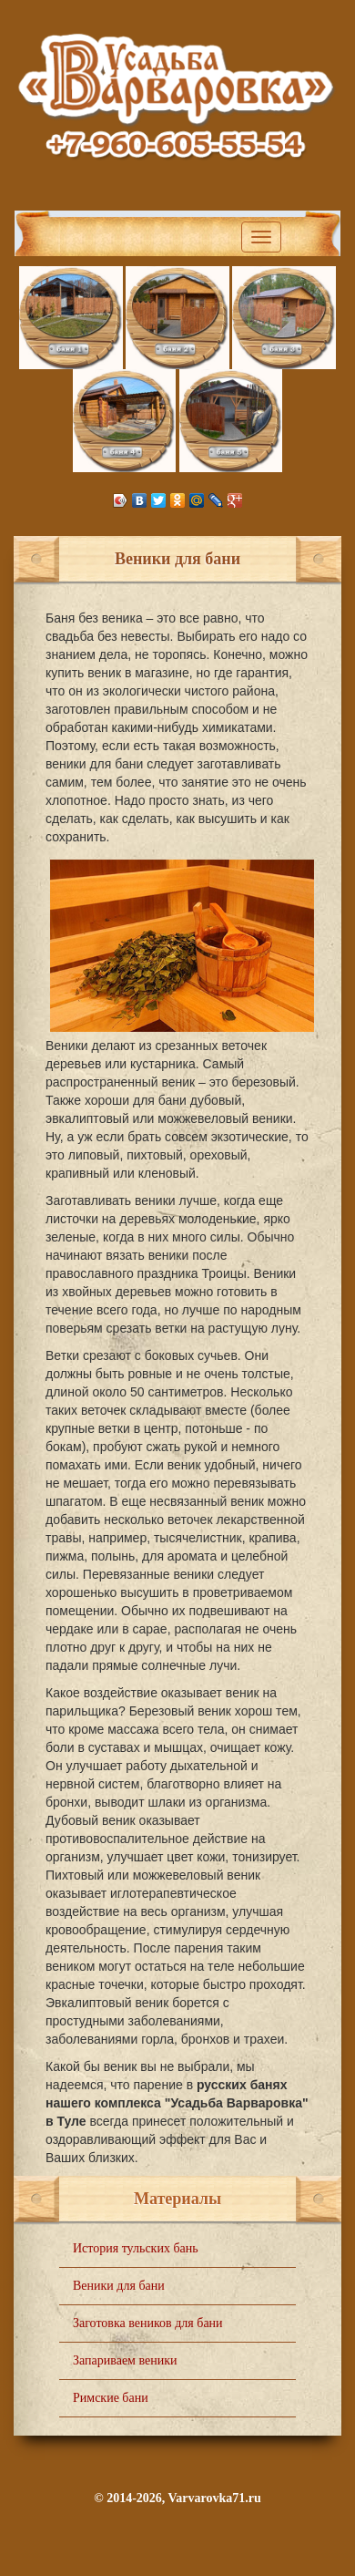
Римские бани (110, 2398)
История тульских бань (135, 2248)
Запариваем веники (125, 2360)
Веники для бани (119, 2286)
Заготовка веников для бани (148, 2323)
